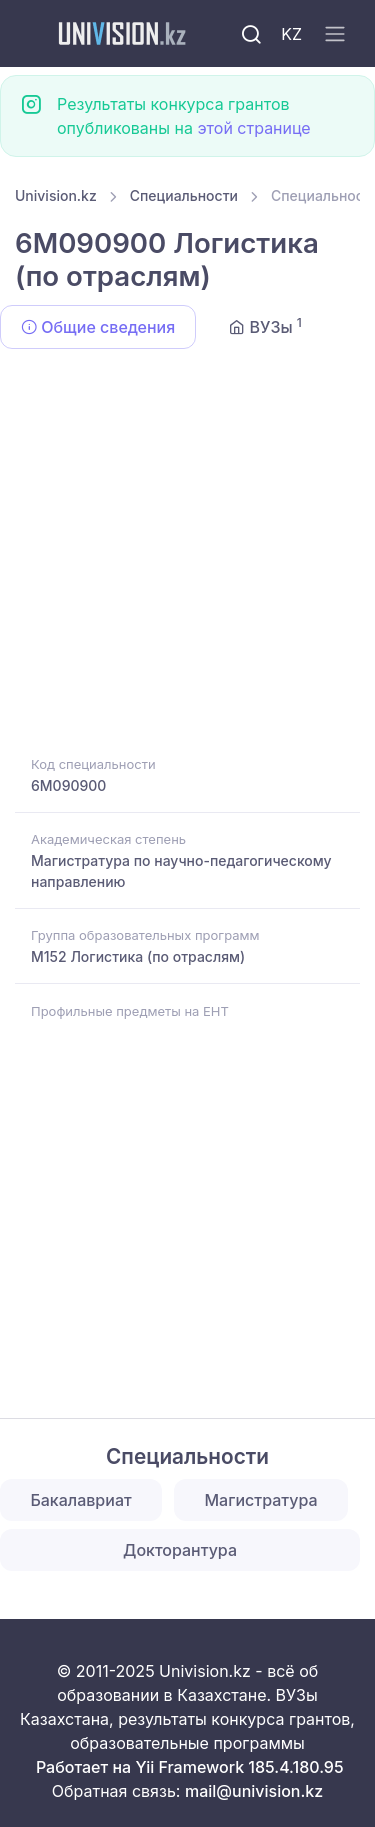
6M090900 (68, 785)
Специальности (184, 195)
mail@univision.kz (254, 1791)
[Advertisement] (187, 555)
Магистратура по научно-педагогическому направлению (181, 871)
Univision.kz (56, 195)
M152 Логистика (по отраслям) (138, 956)
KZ (291, 34)
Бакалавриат (80, 1500)
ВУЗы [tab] (265, 326)
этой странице (253, 128)
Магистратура (260, 1500)
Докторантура (180, 1550)
